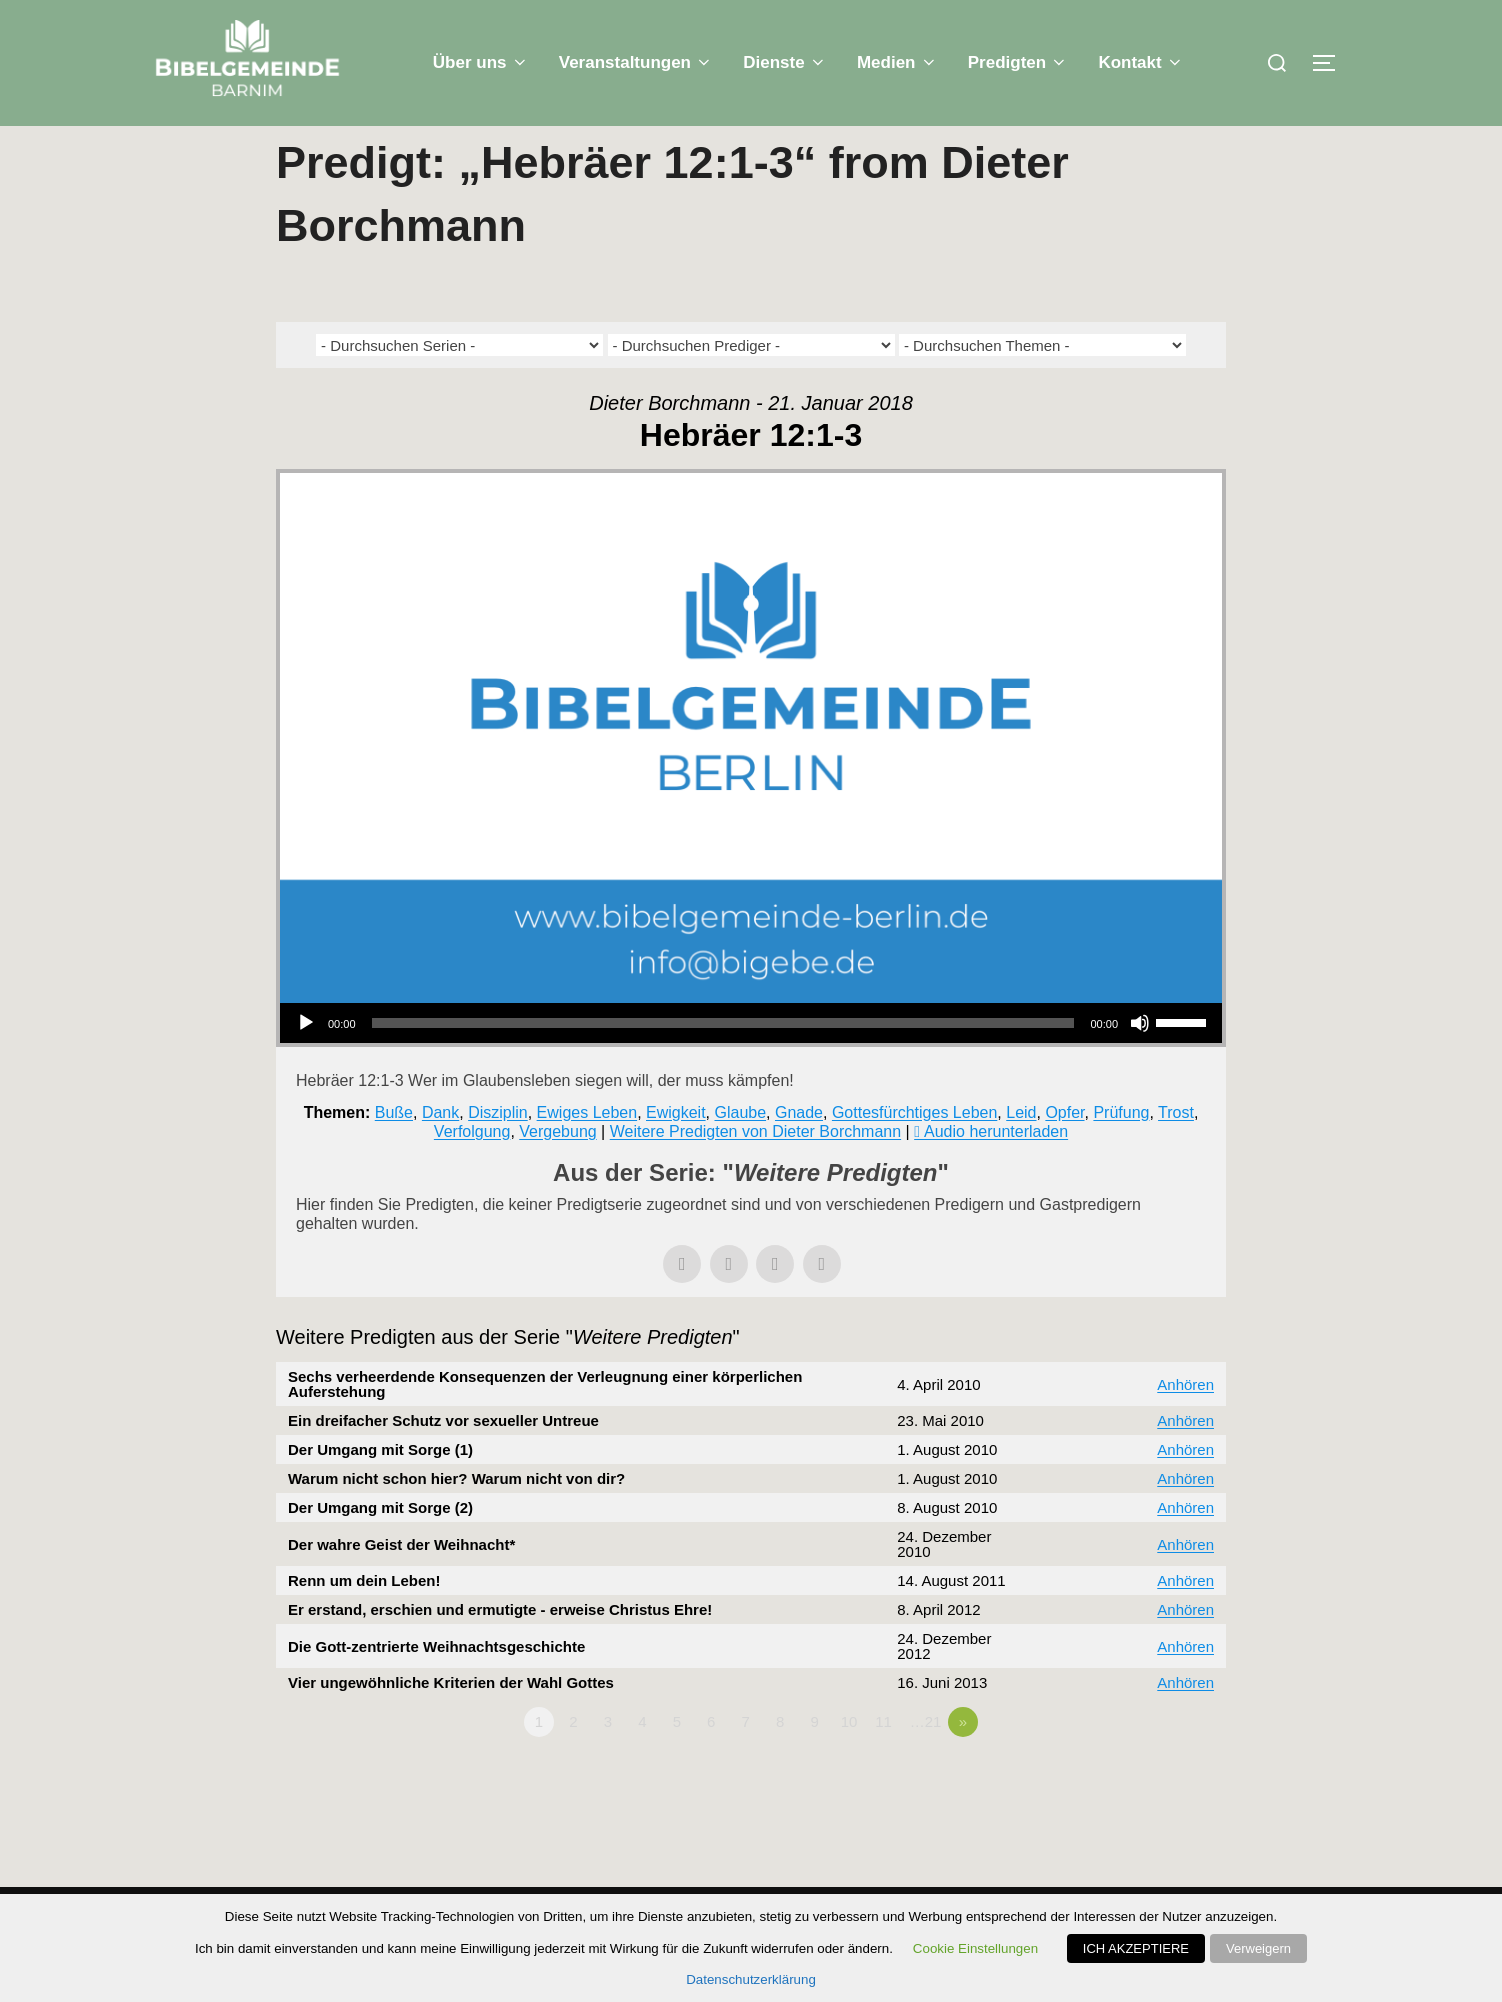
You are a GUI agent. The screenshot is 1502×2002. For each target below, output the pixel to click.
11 (883, 1761)
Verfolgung (472, 1171)
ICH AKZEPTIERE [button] (1136, 1948)
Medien (897, 62)
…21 (926, 1761)
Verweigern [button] (1258, 1948)
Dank (440, 1151)
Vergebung (557, 1171)
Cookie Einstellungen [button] (975, 1948)
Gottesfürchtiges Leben (914, 1151)
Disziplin (498, 1151)
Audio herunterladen (996, 1171)
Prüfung (1121, 1151)
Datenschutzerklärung (751, 1979)
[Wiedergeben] (306, 1063)
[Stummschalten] (1140, 1063)
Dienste (785, 62)
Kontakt (1141, 62)
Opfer (1064, 1151)
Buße (394, 1151)
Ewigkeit (676, 1151)
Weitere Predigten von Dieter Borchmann (755, 1171)
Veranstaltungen (636, 62)
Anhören (1185, 1424)
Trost (1176, 1151)
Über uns (481, 62)
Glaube (740, 1151)
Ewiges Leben (587, 1151)
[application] (751, 1063)
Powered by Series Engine (1152, 1817)
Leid (1021, 1151)
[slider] (723, 1063)
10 (849, 1761)
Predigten (1018, 62)
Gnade (799, 1151)
